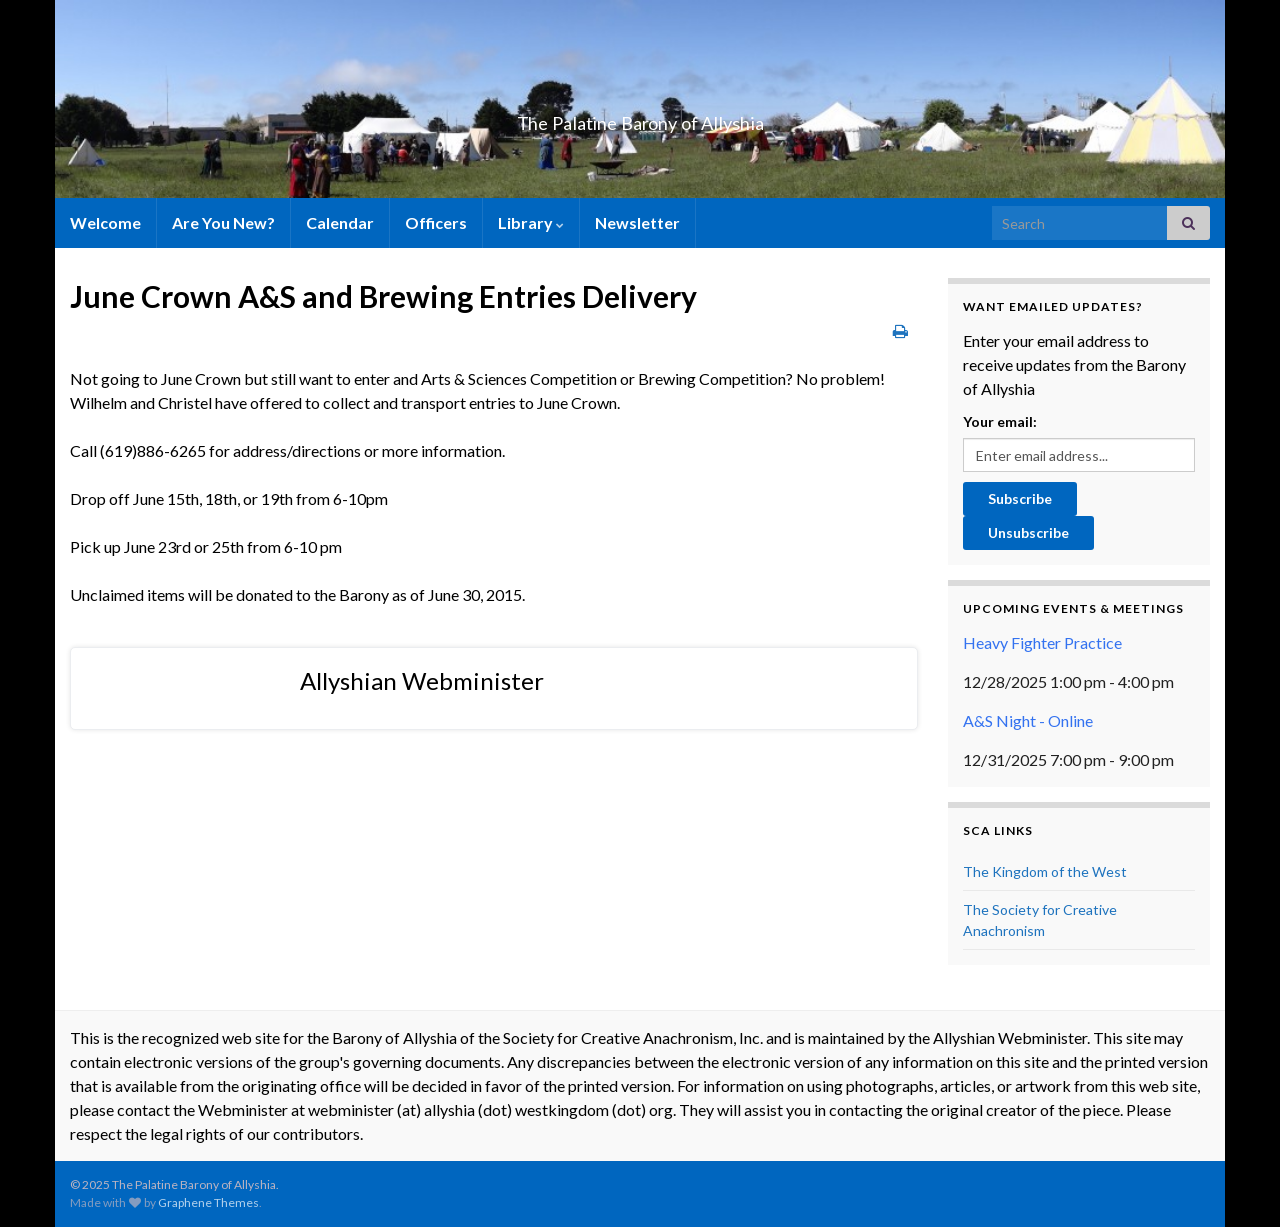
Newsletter (637, 222)
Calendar (340, 222)
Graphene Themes (208, 1202)
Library (531, 222)
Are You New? (223, 222)
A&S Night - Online (1028, 720)
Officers (436, 222)
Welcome (105, 222)
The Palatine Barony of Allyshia (640, 117)
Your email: (1000, 421)
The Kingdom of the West (1045, 871)
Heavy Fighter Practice (1042, 642)
